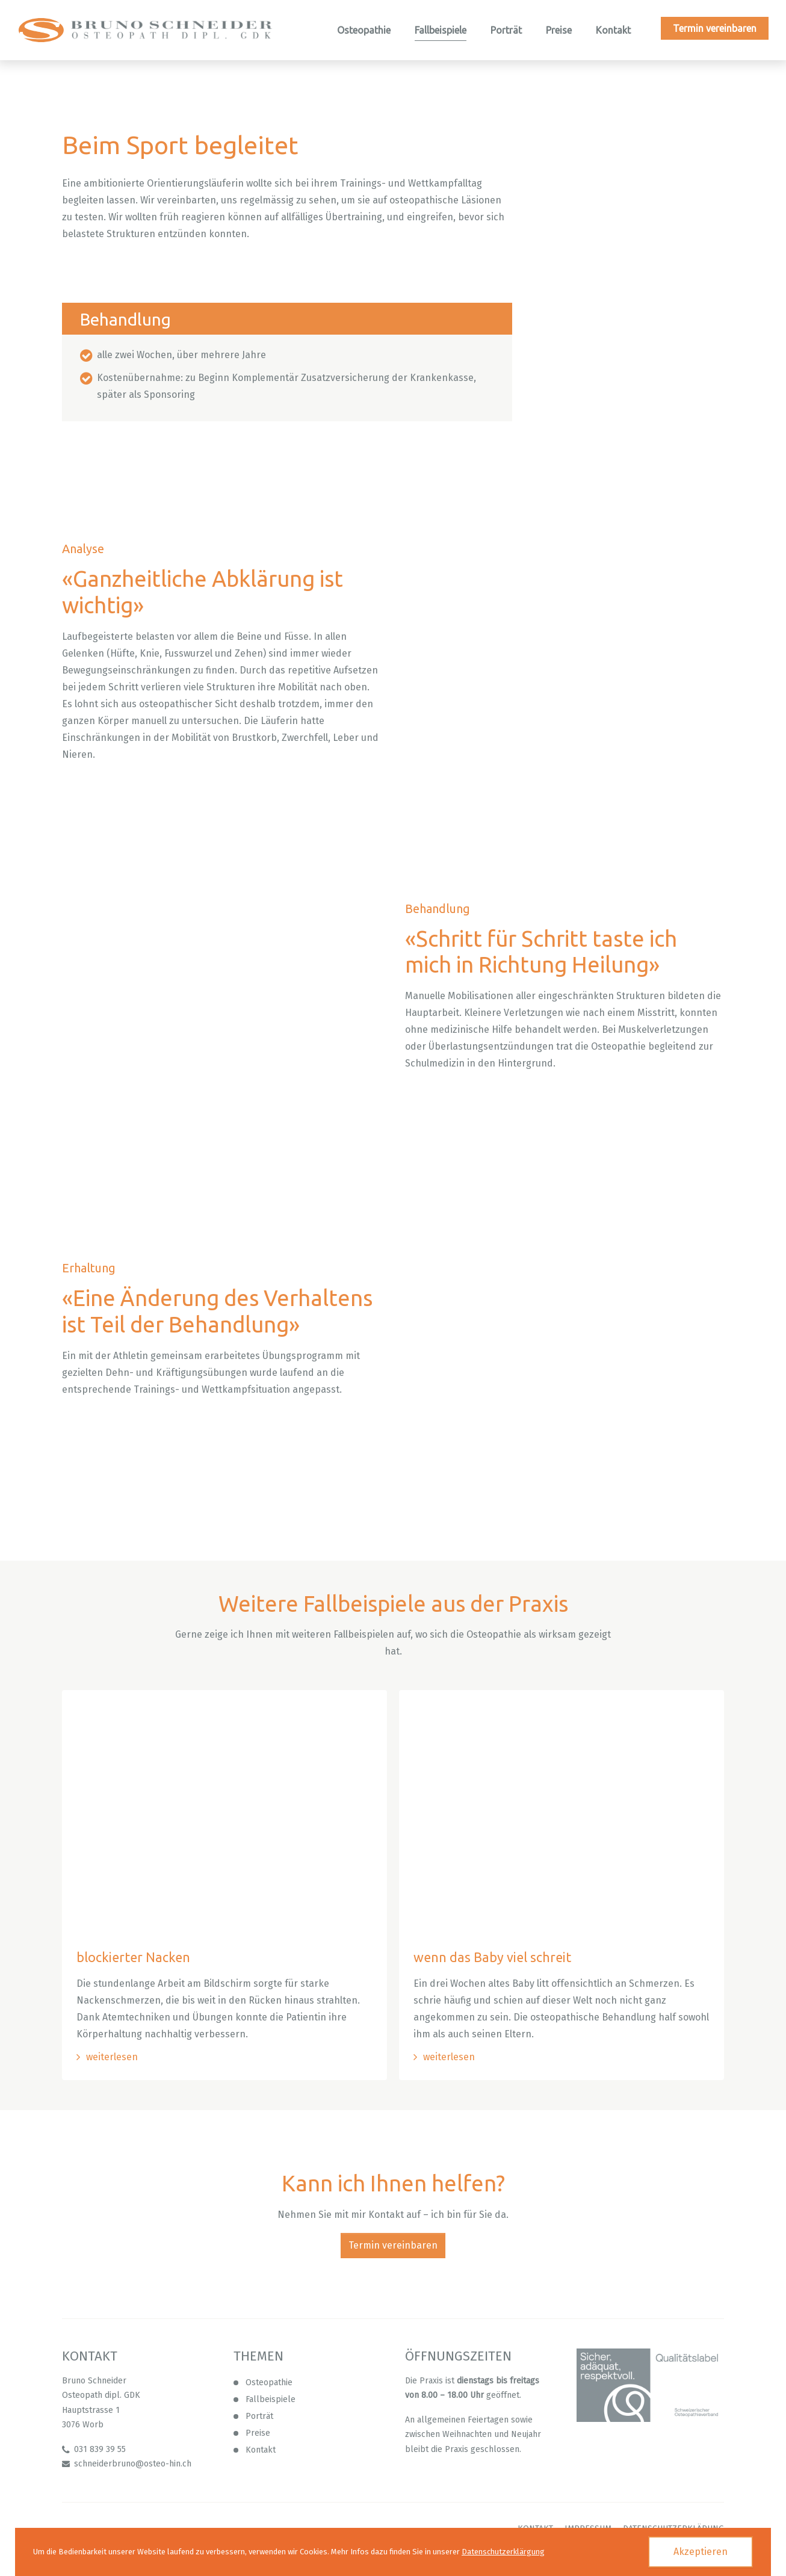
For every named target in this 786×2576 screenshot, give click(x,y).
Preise (258, 2434)
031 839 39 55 (100, 2450)
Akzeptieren (700, 2551)
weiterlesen (112, 2057)
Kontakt (261, 2450)
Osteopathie (269, 2383)
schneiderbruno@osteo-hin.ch (132, 2464)
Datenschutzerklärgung (503, 2551)
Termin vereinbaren (393, 2246)
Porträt (259, 2417)
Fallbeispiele (271, 2400)
